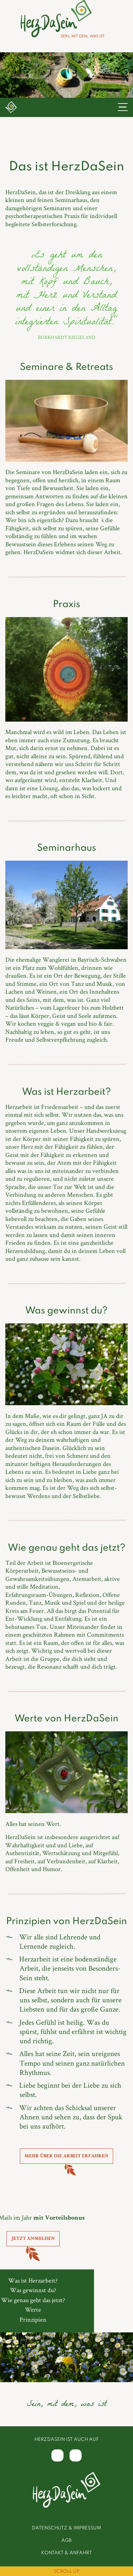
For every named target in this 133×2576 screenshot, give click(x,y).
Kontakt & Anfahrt (66, 2553)
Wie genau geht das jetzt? (33, 2300)
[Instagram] (76, 2455)
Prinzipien (33, 2319)
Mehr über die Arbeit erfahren (66, 2156)
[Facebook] (57, 2455)
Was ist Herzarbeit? (32, 2280)
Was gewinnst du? (33, 2290)
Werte (33, 2309)
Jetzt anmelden (33, 2238)
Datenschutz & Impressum (66, 2528)
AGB (66, 2540)
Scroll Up (66, 2571)
